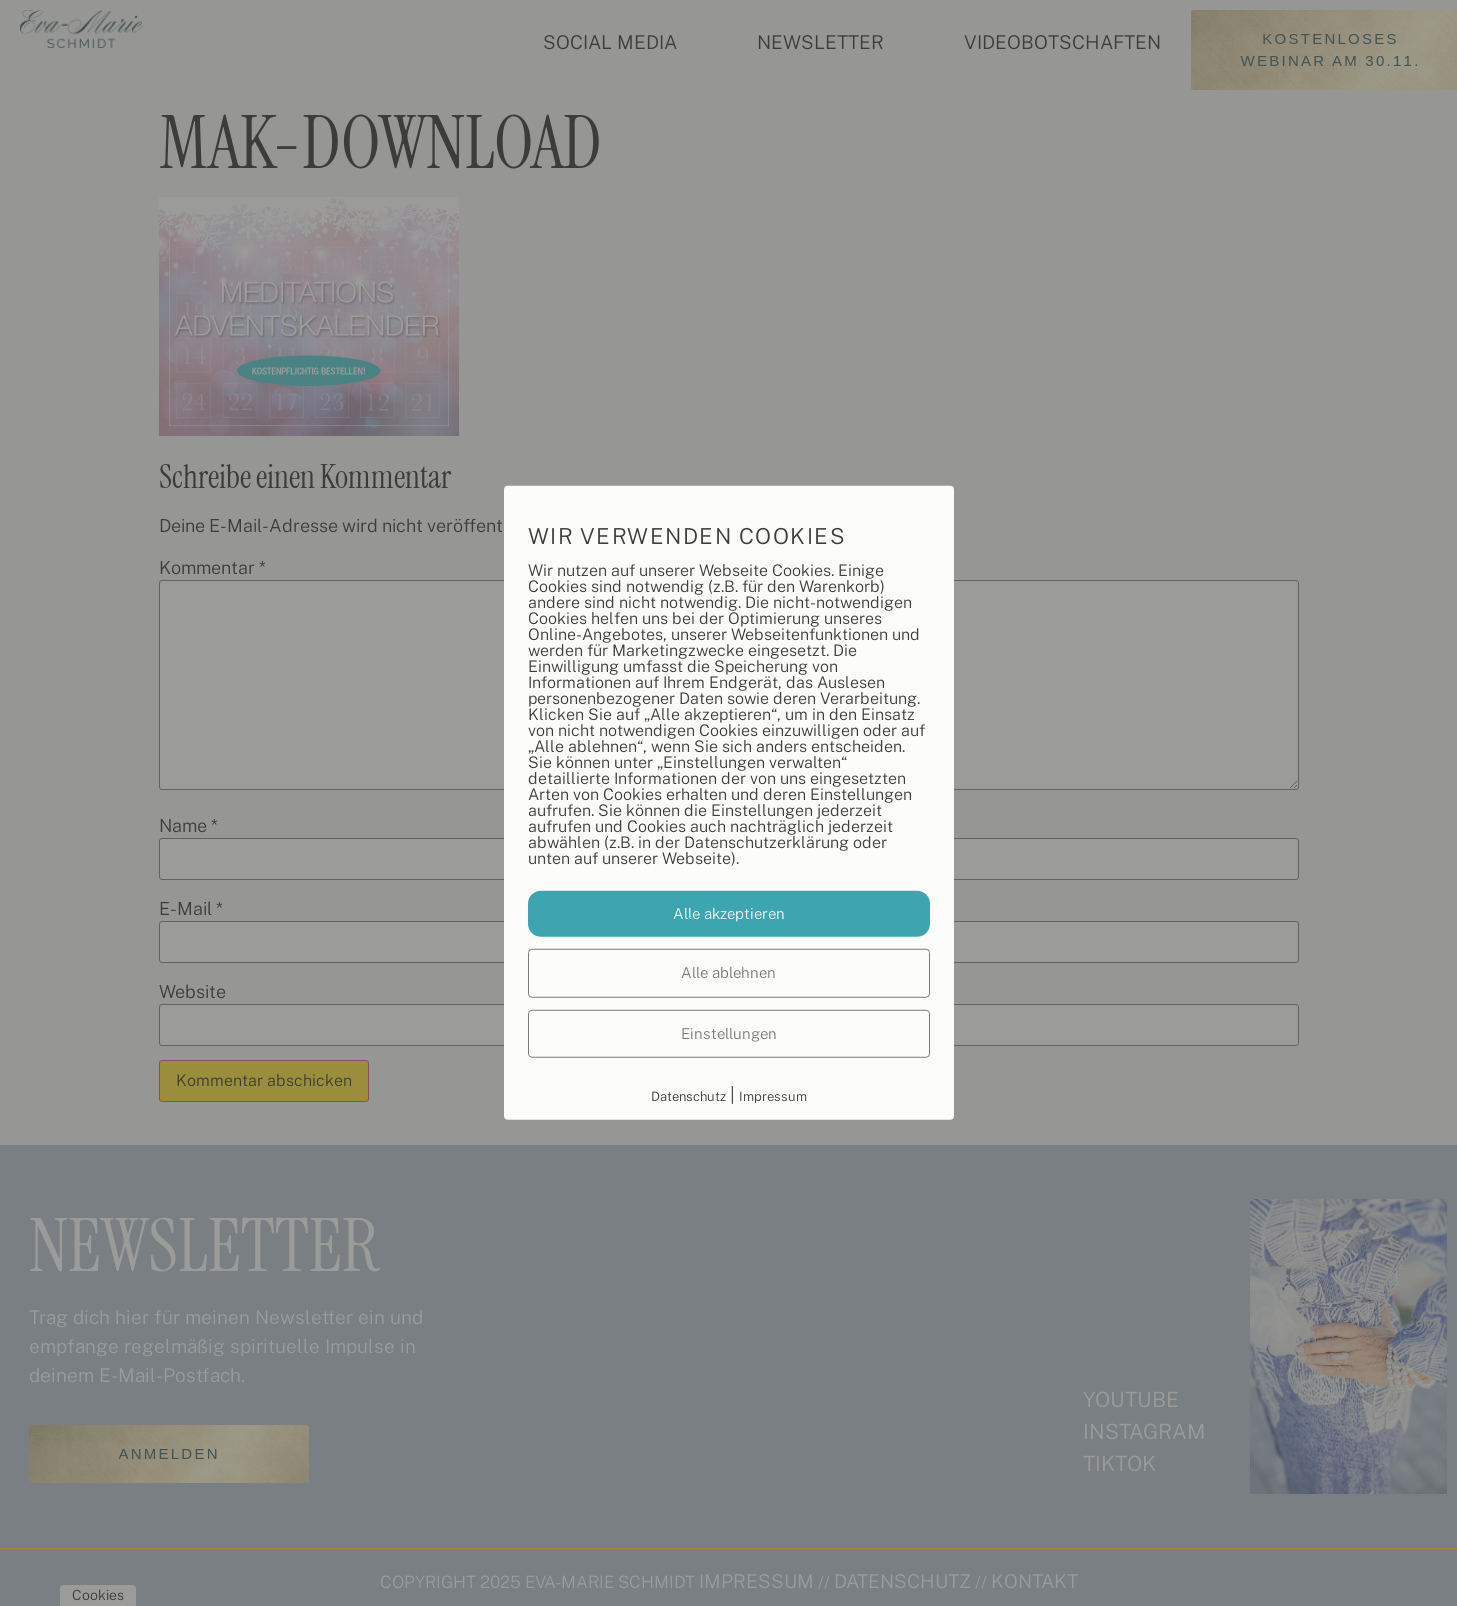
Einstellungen (729, 1032)
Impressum (773, 1096)
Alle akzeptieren (729, 912)
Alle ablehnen (728, 972)
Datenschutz (688, 1096)
